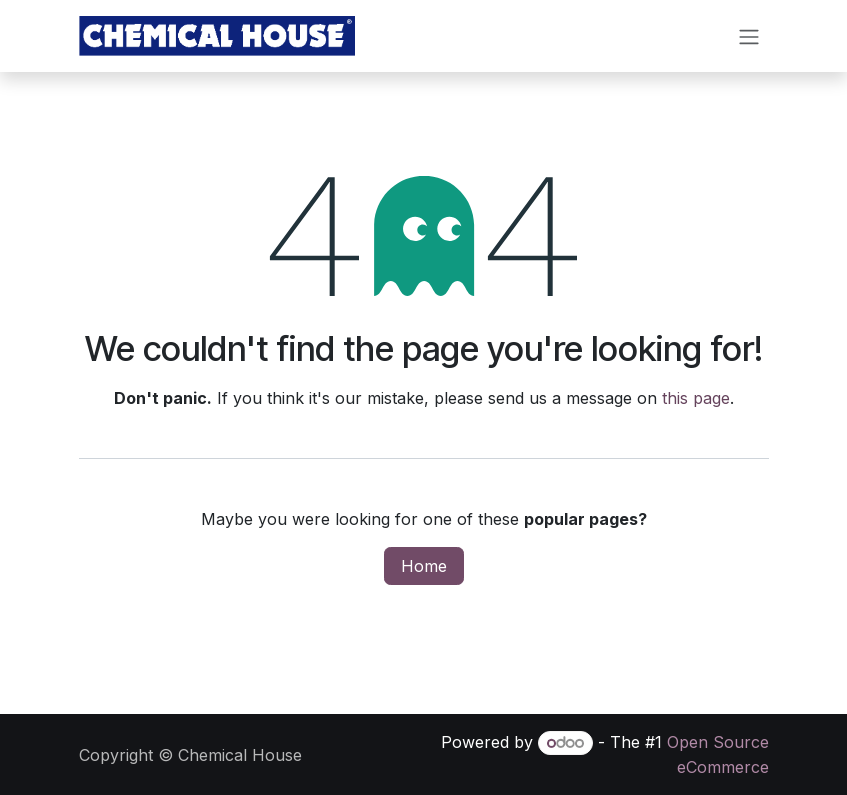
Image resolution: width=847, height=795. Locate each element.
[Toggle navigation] (749, 37)
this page (696, 399)
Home (424, 567)
